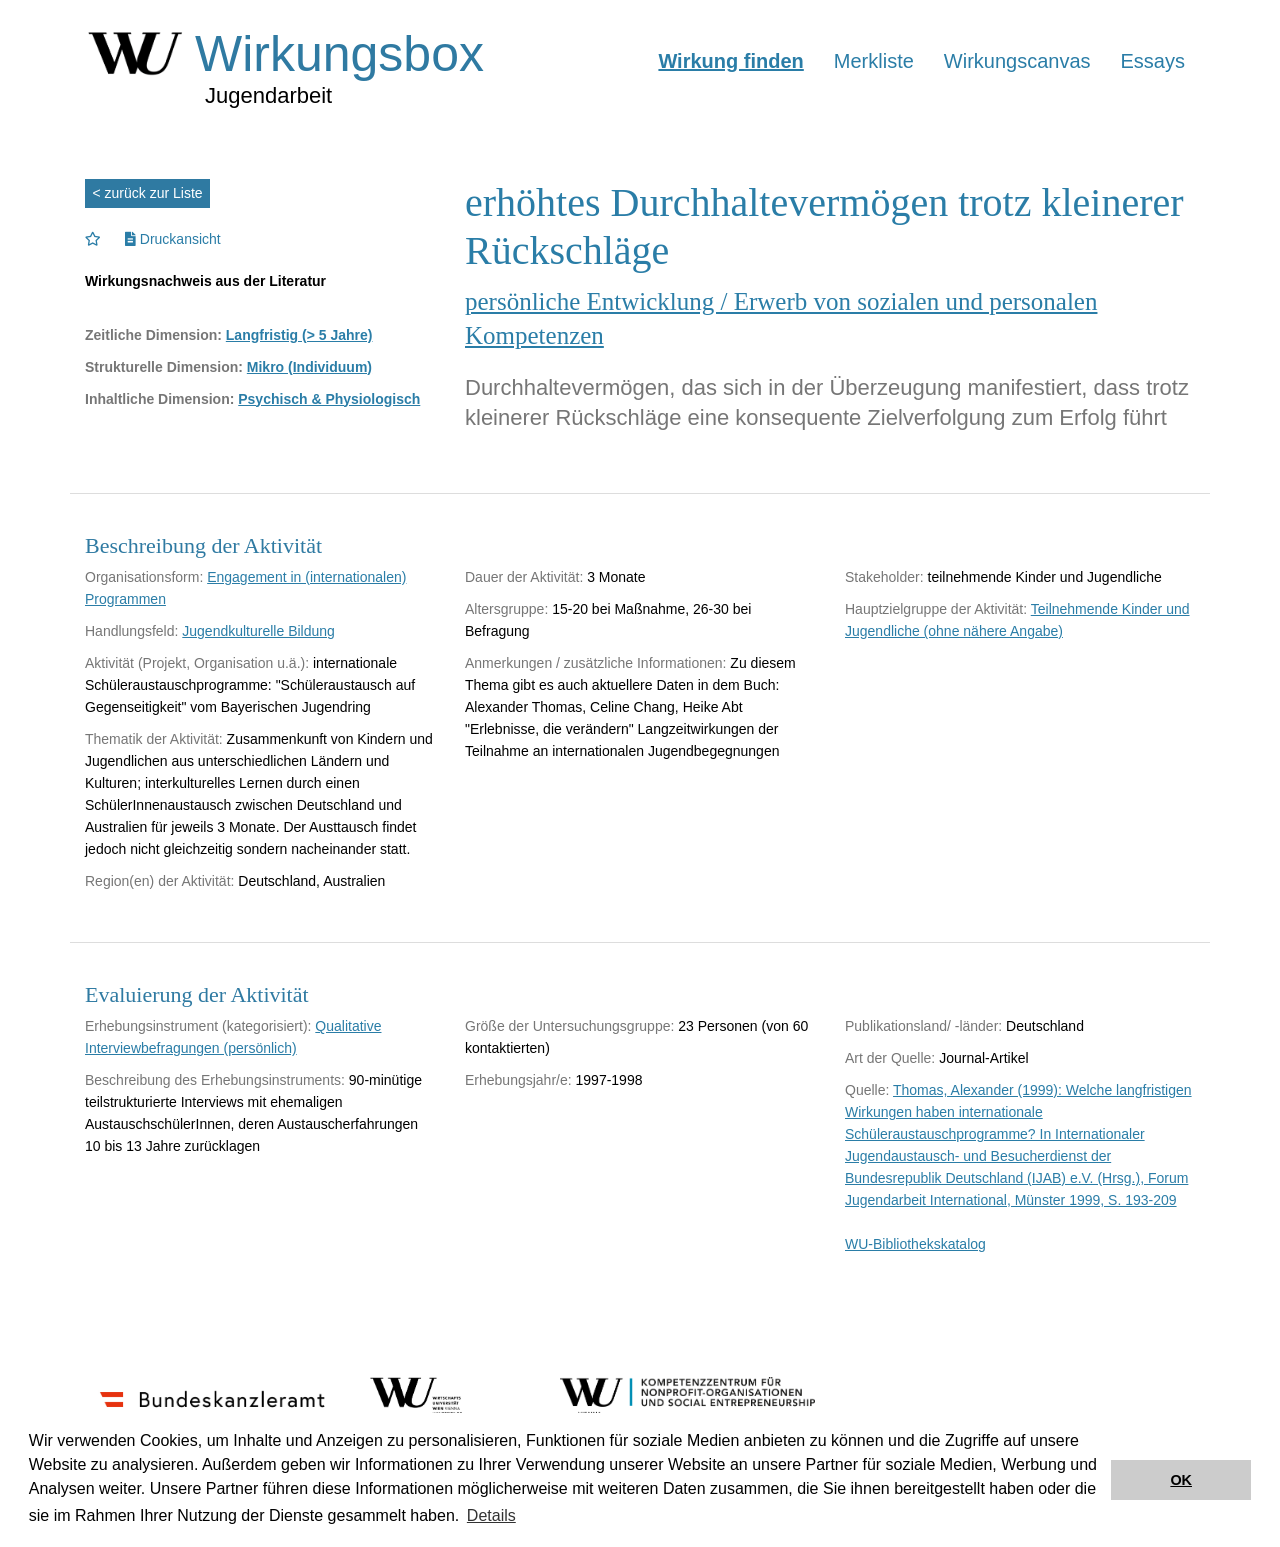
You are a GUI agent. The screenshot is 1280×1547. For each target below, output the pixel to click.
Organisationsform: (144, 577)
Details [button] (491, 1515)
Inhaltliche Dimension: (159, 399)
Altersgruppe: (506, 609)
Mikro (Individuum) (309, 367)
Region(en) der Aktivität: (159, 881)
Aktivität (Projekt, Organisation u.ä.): (197, 663)
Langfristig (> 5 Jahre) (299, 335)
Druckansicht (173, 239)
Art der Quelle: (890, 1058)
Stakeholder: (884, 577)
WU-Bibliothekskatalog (915, 1244)
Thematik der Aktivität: (154, 739)
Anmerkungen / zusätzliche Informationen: (595, 663)
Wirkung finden (730, 61)
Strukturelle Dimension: (164, 367)
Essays (1153, 61)
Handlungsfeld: (131, 631)
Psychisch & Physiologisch (329, 399)
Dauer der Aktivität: (524, 577)
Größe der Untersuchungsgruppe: (569, 1026)
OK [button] (1181, 1480)
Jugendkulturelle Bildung (258, 631)
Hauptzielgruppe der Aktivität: (936, 609)
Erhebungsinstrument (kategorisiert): (198, 1026)
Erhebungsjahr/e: (518, 1080)
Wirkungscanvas (1017, 61)
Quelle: (867, 1090)
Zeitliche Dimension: (153, 335)
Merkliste (874, 61)
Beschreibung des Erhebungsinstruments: (215, 1080)
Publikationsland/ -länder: (923, 1026)
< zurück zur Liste (148, 193)
